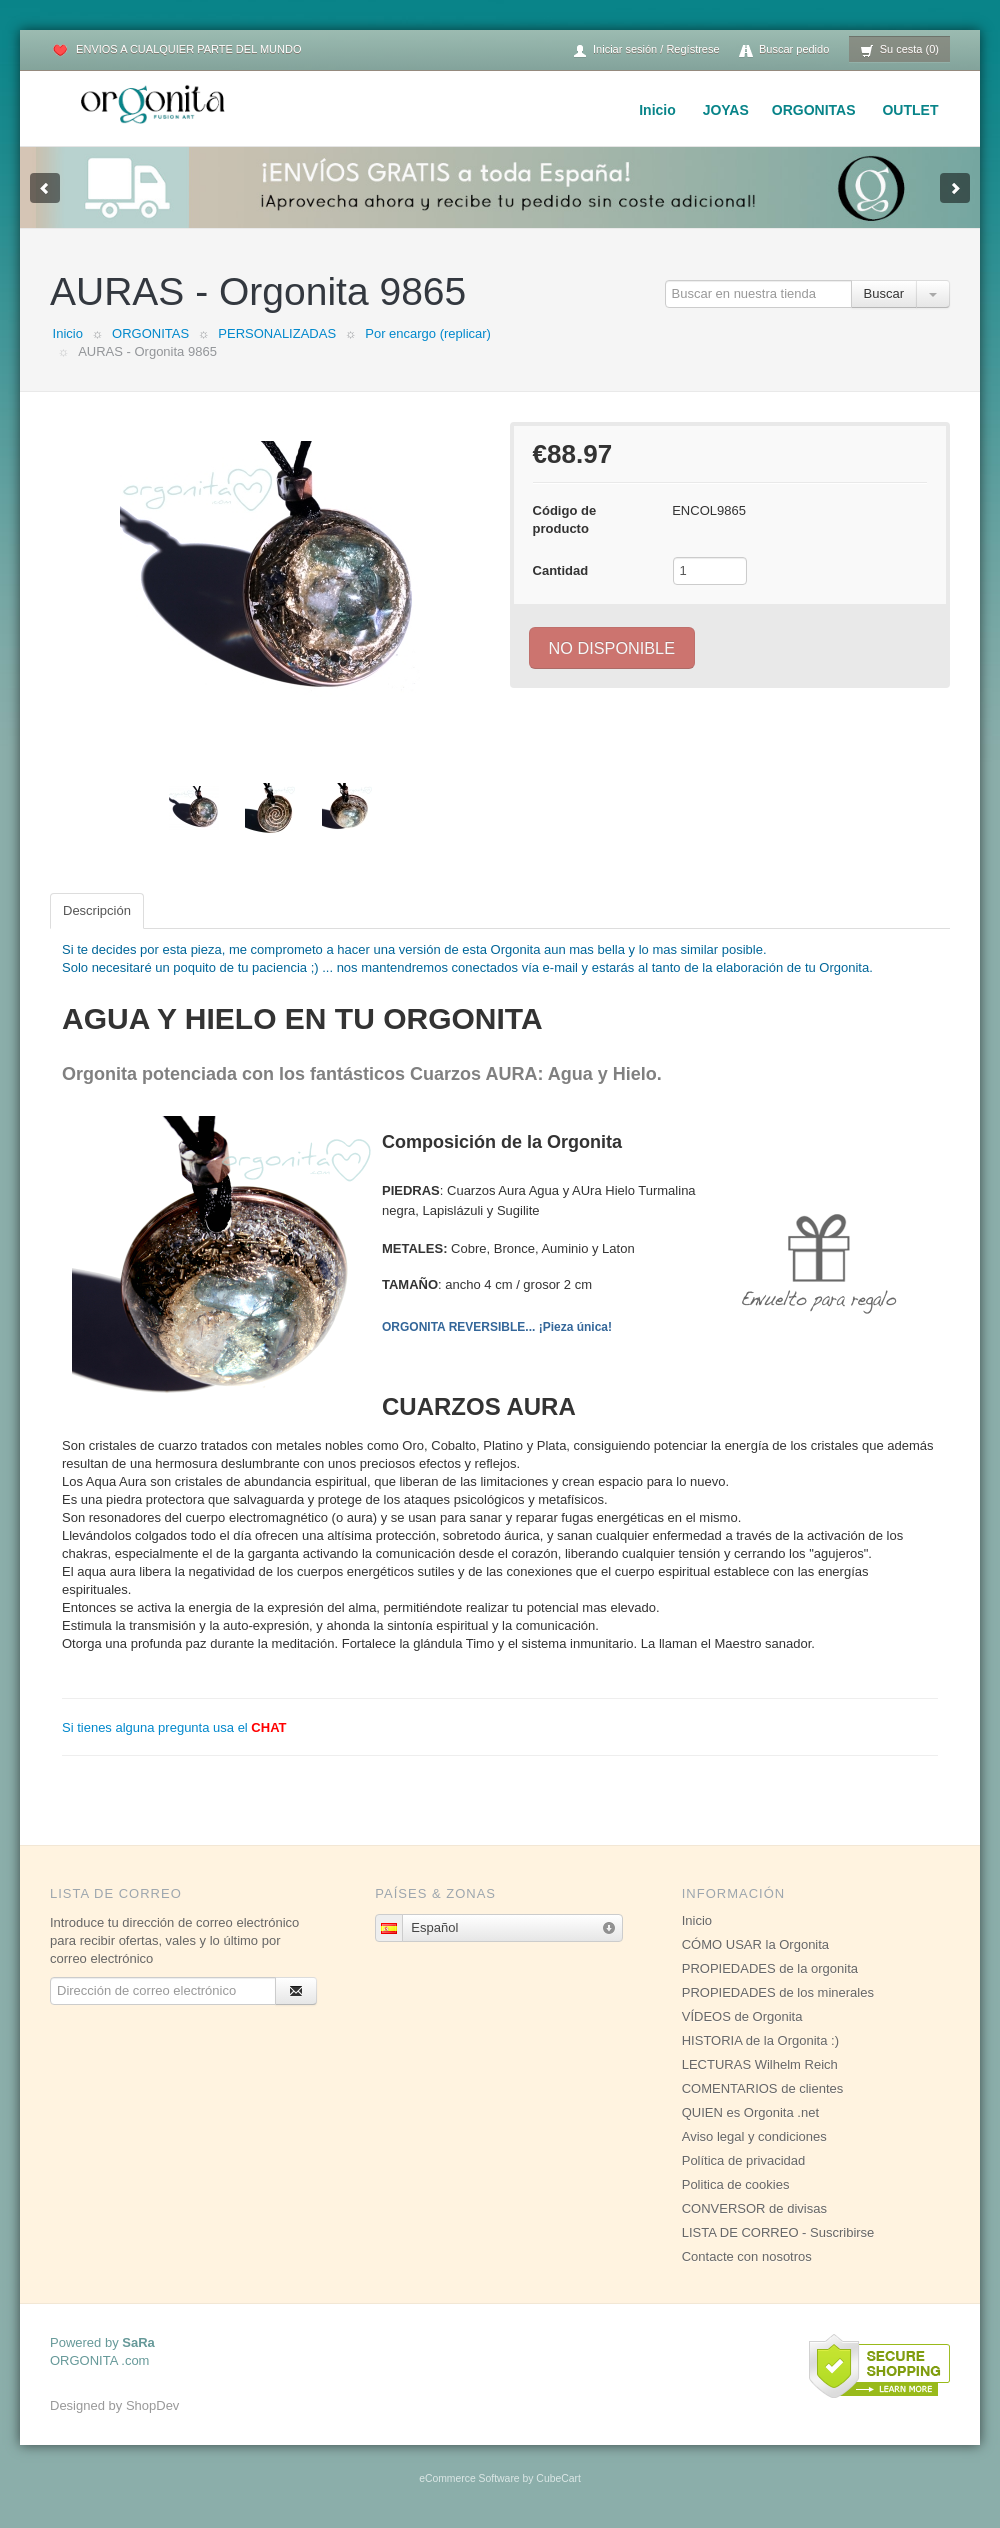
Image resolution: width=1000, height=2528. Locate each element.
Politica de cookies (736, 2184)
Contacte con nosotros (747, 2256)
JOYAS (726, 110)
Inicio (657, 110)
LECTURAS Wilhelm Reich (760, 2064)
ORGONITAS (814, 110)
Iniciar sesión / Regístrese (646, 50)
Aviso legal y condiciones (754, 2136)
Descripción (97, 910)
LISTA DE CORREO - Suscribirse (778, 2232)
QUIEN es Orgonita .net (750, 2112)
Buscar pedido (784, 50)
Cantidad (561, 570)
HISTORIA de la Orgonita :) (760, 2040)
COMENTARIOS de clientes (763, 2088)
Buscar (884, 293)
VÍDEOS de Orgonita (742, 2016)
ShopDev (152, 2405)
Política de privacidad (744, 2160)
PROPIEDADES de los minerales (778, 1992)
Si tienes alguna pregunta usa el (174, 1727)
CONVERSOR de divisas (754, 2208)
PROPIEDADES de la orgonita (770, 1968)
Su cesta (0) (899, 50)
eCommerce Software (469, 2478)
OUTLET (910, 110)
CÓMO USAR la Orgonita (755, 1944)
